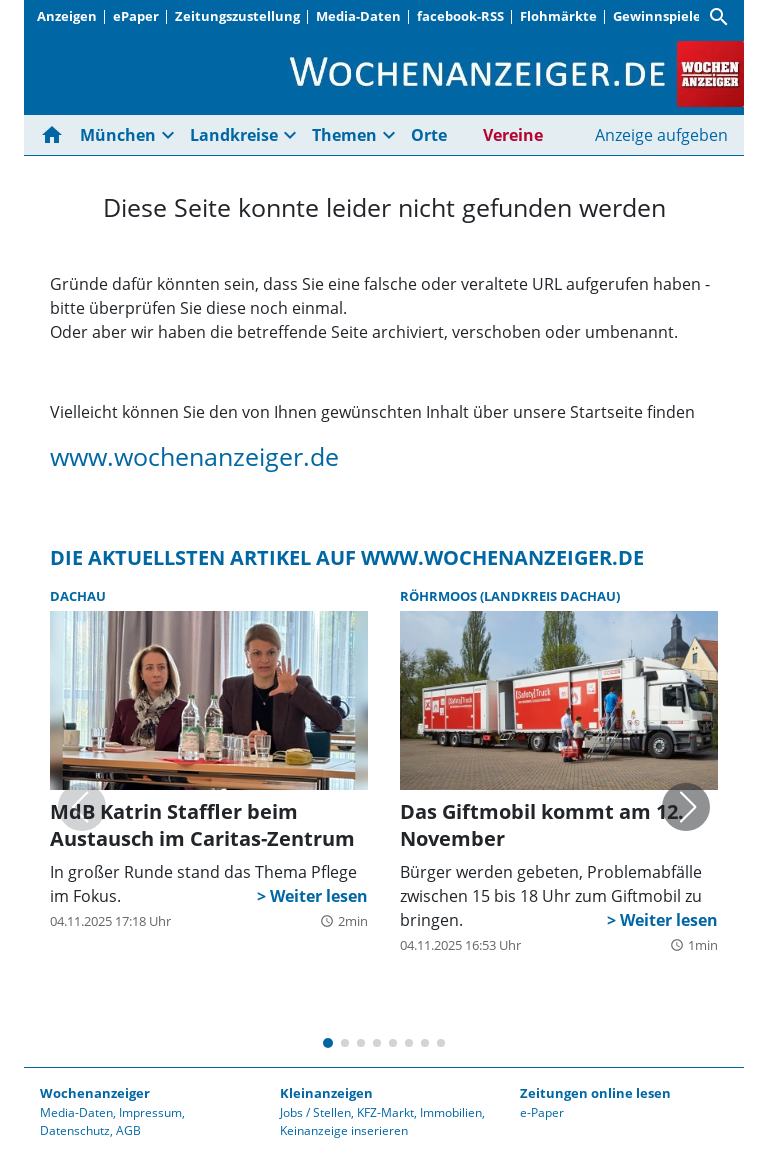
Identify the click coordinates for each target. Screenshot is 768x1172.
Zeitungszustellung (237, 16)
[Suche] (719, 17)
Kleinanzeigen (326, 1093)
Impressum (150, 1112)
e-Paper (542, 1112)
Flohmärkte (558, 16)
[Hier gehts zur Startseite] (56, 135)
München (118, 135)
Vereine (513, 135)
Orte (429, 135)
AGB (128, 1130)
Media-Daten (358, 16)
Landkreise (234, 135)
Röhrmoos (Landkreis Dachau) (510, 596)
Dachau (78, 596)
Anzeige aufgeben (661, 135)
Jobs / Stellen (315, 1112)
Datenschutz (75, 1130)
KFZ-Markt (385, 1112)
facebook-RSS (460, 16)
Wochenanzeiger (95, 1093)
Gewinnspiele (657, 16)
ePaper (136, 16)
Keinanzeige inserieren (344, 1130)
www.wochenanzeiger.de (194, 456)
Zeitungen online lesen (595, 1093)
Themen (344, 135)
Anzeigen (67, 16)
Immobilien (451, 1112)
